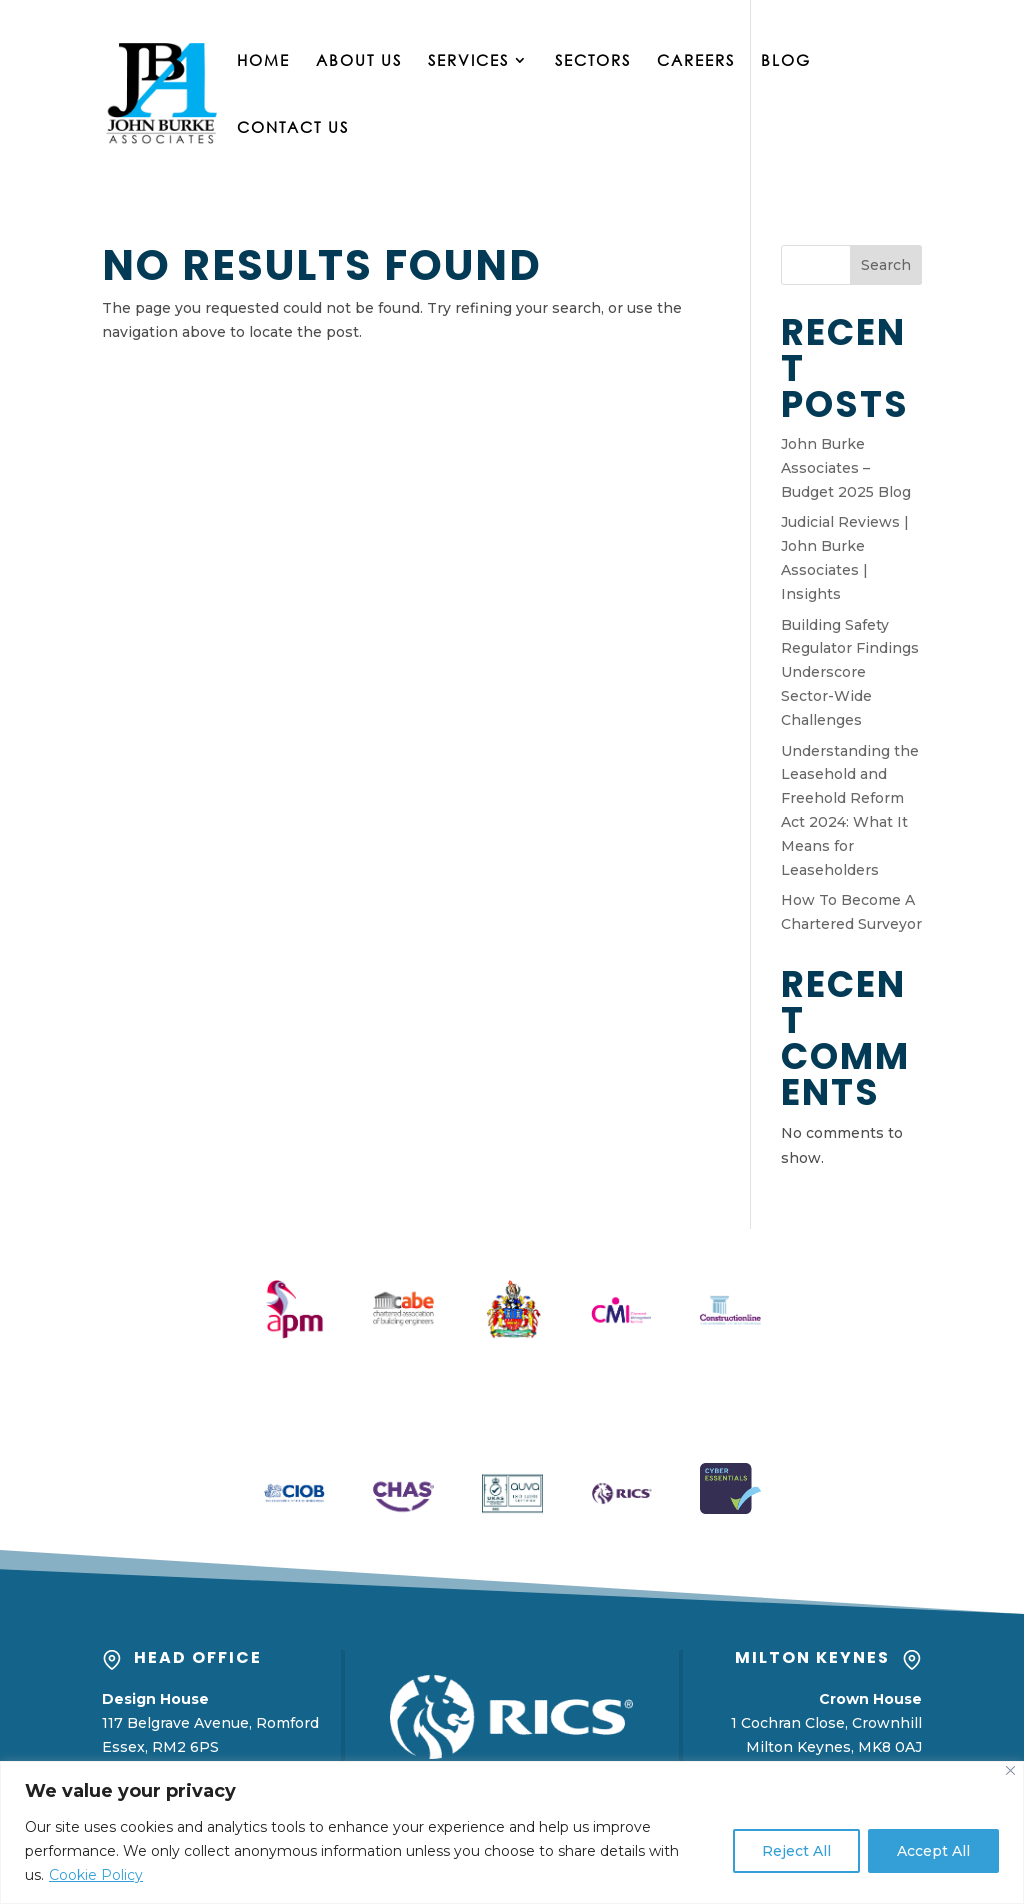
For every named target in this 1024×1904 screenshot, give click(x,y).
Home (263, 61)
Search (886, 265)
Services (468, 61)
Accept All (933, 1851)
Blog (786, 61)
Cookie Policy (96, 1875)
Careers (696, 61)
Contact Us (293, 128)
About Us (359, 61)
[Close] (1010, 1770)
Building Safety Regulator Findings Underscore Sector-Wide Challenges (850, 672)
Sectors (593, 61)
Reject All (796, 1851)
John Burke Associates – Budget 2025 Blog (846, 468)
